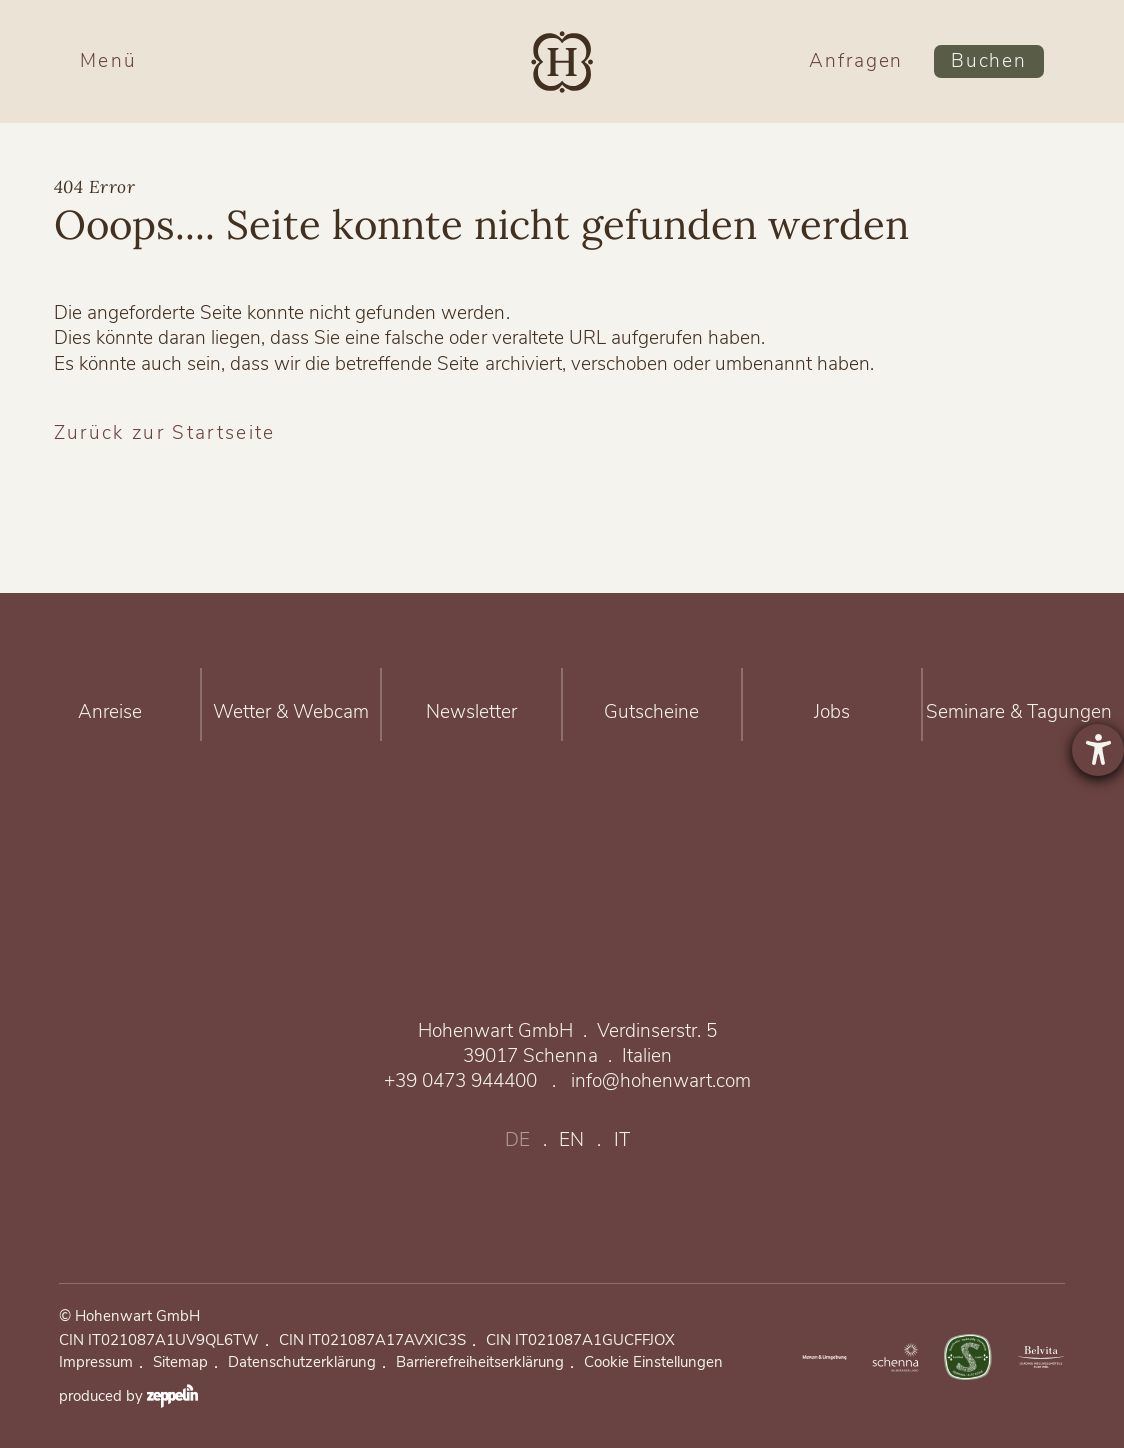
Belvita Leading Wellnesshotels (1041, 1357)
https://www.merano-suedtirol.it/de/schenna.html (896, 1357)
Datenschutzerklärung (302, 1363)
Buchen (989, 61)
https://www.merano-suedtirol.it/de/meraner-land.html (823, 1357)
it (622, 1140)
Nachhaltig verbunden (968, 1357)
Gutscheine (652, 704)
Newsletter (471, 704)
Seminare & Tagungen (1018, 704)
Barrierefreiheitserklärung (480, 1363)
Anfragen (856, 61)
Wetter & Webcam (291, 704)
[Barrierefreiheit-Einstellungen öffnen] (1098, 750)
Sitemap (180, 1363)
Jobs (832, 704)
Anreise (109, 704)
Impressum (96, 1363)
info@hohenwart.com (661, 1081)
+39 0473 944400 (460, 1081)
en (571, 1140)
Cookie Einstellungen (653, 1363)
